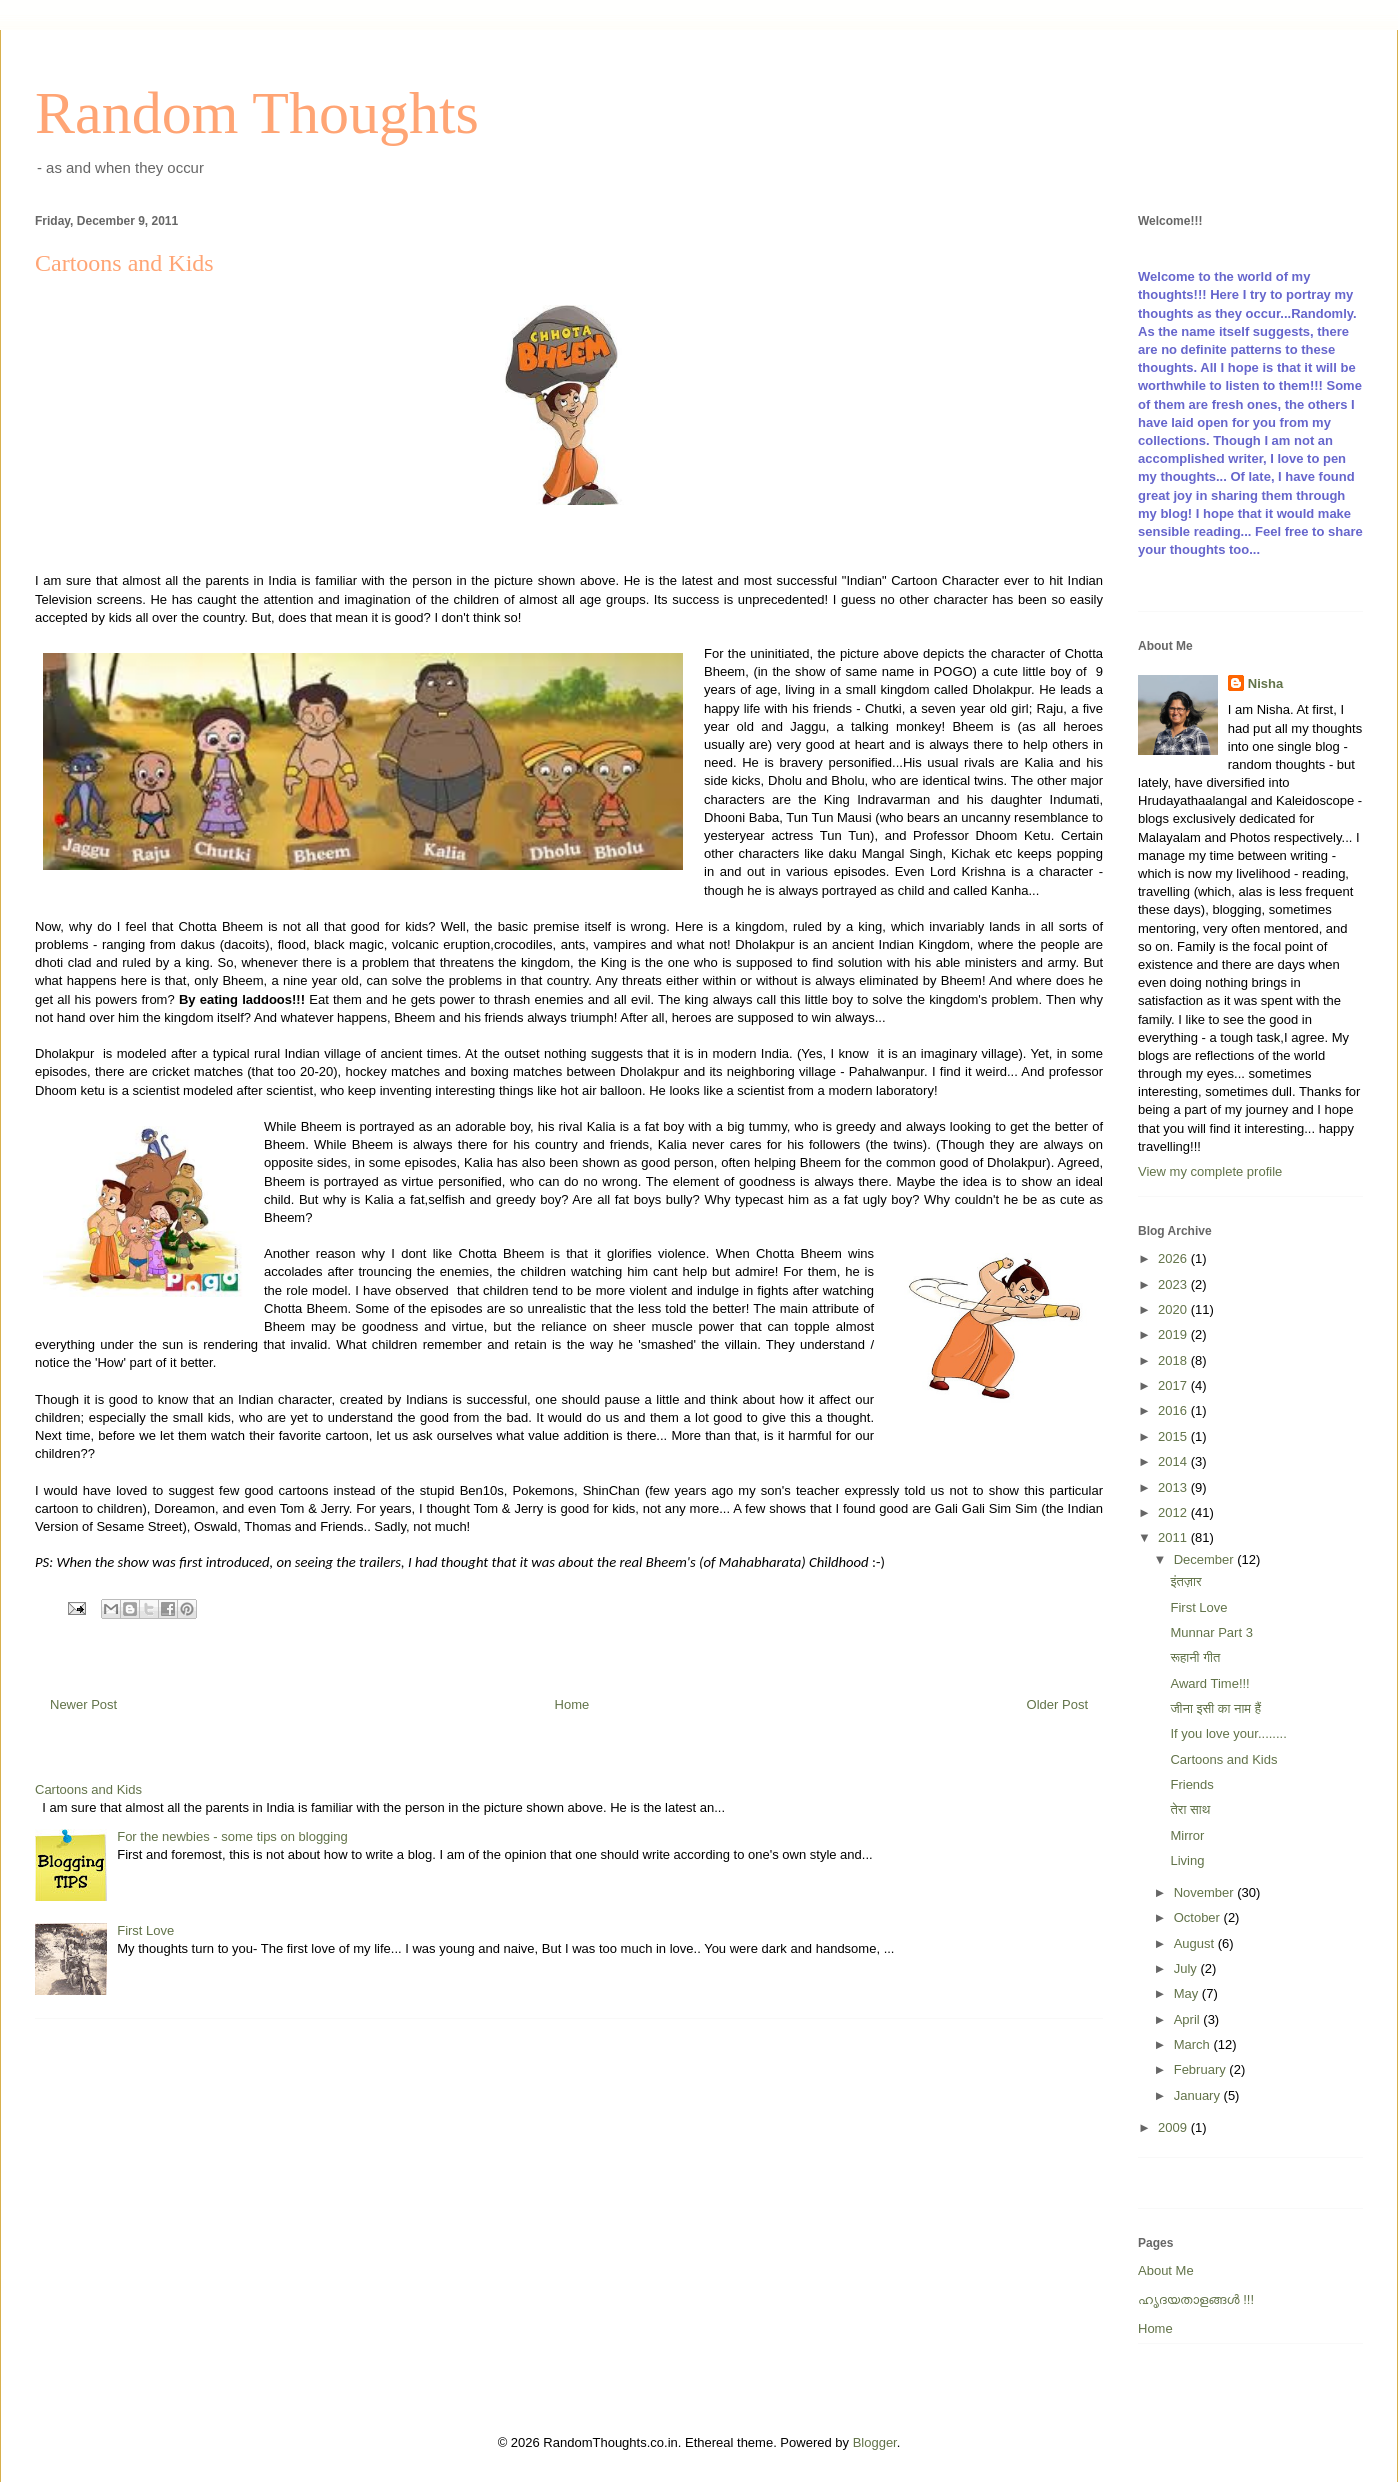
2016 (1174, 1410)
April (1189, 2019)
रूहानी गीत (1195, 1657)
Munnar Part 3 (1211, 1632)
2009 (1174, 2127)
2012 (1174, 1512)
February (1202, 2069)
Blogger (875, 2442)
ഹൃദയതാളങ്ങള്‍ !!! (1196, 2299)
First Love (145, 1930)
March (1194, 2044)
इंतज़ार (1185, 1581)
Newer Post (83, 1704)
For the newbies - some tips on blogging (232, 1836)
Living (1187, 1860)
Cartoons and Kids (88, 1789)
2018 (1174, 1360)
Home (572, 1704)
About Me (1166, 2270)
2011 (1174, 1537)
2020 (1174, 1309)
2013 (1174, 1487)
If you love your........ (1228, 1733)
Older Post (1057, 1704)
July (1187, 1968)
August (1196, 1943)
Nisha (1265, 683)
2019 (1174, 1334)
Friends (1191, 1784)
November (1206, 1892)
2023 (1174, 1284)
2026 (1174, 1258)
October (1199, 1917)
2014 (1174, 1461)
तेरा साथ (1190, 1809)
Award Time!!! (1209, 1683)
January (1199, 2095)
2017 (1174, 1385)
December (1206, 1559)
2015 (1174, 1436)
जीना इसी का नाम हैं (1215, 1708)
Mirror (1187, 1835)
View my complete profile (1210, 1171)
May (1188, 1993)
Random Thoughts (257, 113)
